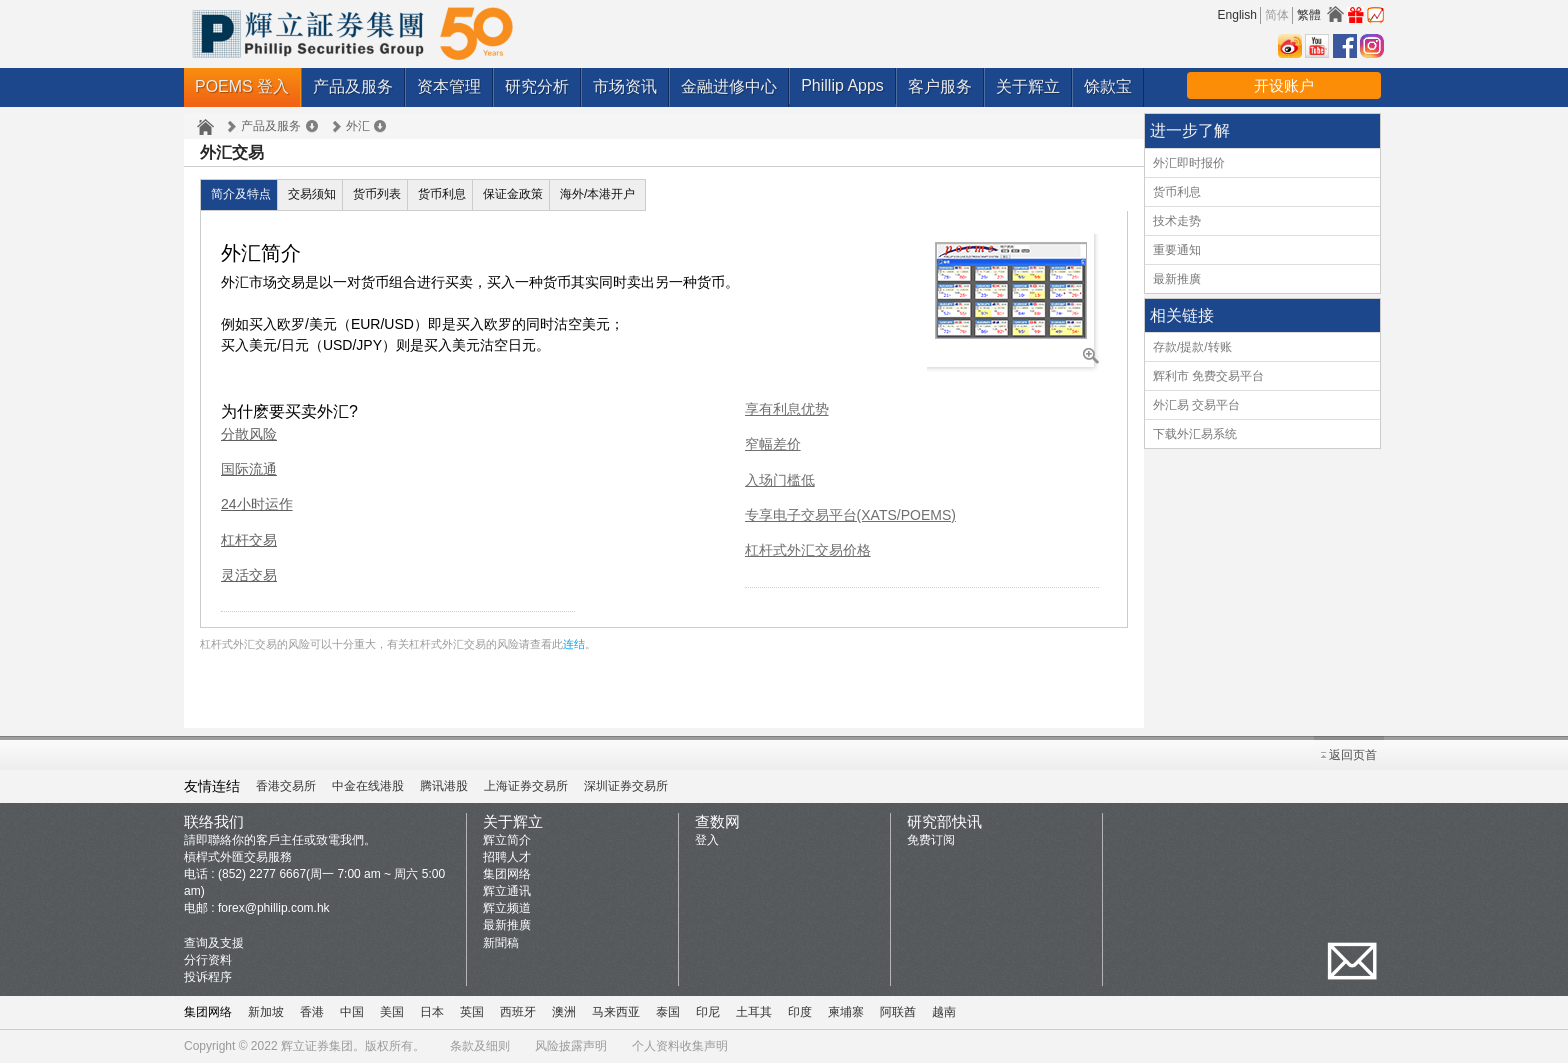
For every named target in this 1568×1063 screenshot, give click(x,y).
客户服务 (940, 86)
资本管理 (449, 86)
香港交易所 (286, 786)
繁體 (1309, 15)
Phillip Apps (842, 85)
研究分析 (537, 86)
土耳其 (754, 1012)
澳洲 (564, 1012)
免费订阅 (931, 840)
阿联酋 (898, 1012)
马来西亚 (616, 1012)
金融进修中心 (729, 86)
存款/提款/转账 (1192, 347)
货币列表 (377, 194)
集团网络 (507, 874)
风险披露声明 (571, 1046)
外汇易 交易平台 (1196, 405)
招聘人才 (507, 857)
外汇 (358, 126)
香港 (312, 1012)
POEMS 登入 (242, 86)
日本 (432, 1012)
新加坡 (266, 1012)
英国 (472, 1012)
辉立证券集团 (317, 1046)
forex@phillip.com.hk (274, 908)
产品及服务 (353, 86)
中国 (352, 1012)
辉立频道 (507, 908)
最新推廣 (1177, 279)
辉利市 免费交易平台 (1208, 376)
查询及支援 (214, 943)
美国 (392, 1012)
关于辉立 (1028, 86)
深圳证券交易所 (626, 786)
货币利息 (442, 194)
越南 (944, 1012)
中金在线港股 (368, 786)
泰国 (668, 1012)
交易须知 (312, 194)
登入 (707, 840)
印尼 (708, 1012)
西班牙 (518, 1012)
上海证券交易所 (526, 786)
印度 (800, 1012)
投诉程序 (208, 977)
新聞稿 (501, 943)
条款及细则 (480, 1046)
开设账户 (1284, 85)
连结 (574, 644)
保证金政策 (513, 194)
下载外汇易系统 (1195, 434)
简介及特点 (241, 194)
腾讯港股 (444, 786)
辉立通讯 (507, 891)
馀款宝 (1108, 86)
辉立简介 (507, 840)
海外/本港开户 (597, 194)
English (1237, 15)
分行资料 (208, 960)
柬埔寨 (846, 1012)
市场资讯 (625, 86)
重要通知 (1177, 250)
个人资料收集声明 (680, 1046)
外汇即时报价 (1189, 163)
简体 (1277, 15)
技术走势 (1177, 221)
